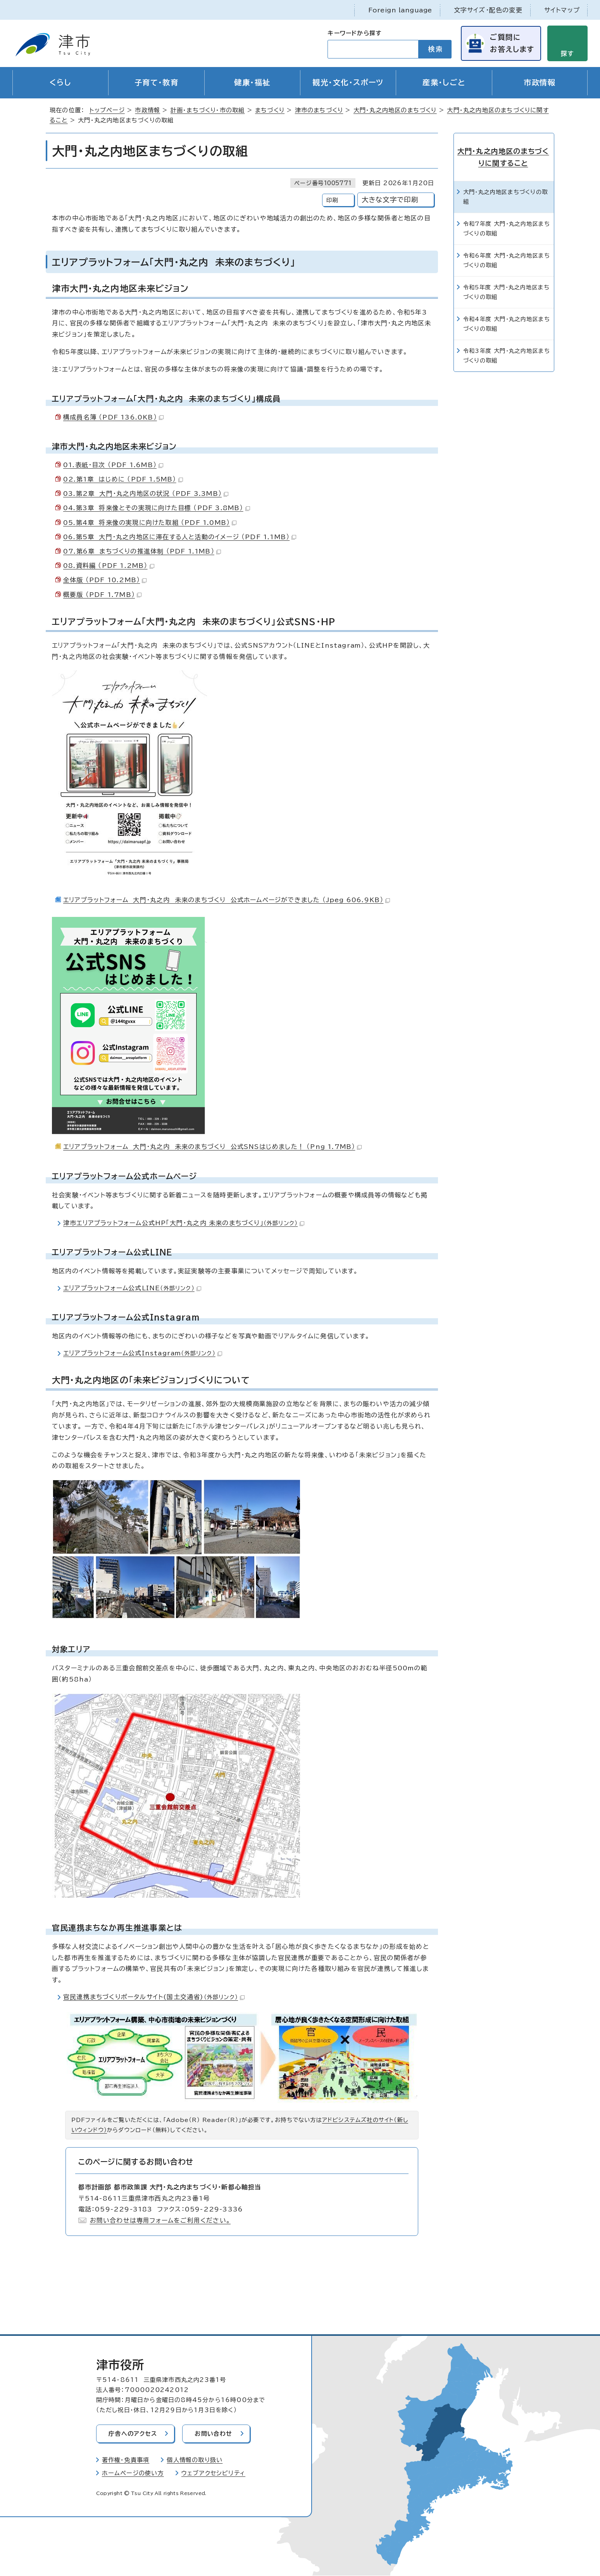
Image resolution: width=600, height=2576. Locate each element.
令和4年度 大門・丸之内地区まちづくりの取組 (506, 323)
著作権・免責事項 (126, 2460)
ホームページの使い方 (133, 2473)
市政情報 (539, 82)
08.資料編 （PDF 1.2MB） (108, 566)
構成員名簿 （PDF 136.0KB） (113, 417)
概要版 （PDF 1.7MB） (102, 595)
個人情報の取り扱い (194, 2460)
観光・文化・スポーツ (347, 82)
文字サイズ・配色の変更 (488, 10)
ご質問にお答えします (511, 43)
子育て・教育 (156, 82)
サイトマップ (562, 10)
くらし (60, 82)
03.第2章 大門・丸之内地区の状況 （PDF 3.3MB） (145, 494)
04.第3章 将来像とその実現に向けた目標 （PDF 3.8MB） (156, 508)
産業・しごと (444, 82)
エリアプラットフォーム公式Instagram (142, 1353)
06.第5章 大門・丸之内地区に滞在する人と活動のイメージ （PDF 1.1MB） (179, 537)
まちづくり (269, 110)
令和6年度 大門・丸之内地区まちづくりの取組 (506, 259)
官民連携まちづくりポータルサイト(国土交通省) (154, 1997)
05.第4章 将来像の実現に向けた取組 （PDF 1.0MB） (149, 522)
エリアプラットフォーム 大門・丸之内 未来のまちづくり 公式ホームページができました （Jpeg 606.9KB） (226, 900)
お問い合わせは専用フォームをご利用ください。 (160, 2221)
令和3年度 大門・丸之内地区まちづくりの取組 (506, 355)
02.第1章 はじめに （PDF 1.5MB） (123, 479)
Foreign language (400, 10)
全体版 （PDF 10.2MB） (105, 580)
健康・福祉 (252, 82)
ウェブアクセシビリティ (213, 2473)
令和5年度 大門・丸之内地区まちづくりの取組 (506, 291)
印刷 (332, 200)
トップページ (107, 110)
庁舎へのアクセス (133, 2434)
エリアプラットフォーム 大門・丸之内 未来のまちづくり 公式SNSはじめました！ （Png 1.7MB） (212, 1147)
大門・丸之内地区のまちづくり (395, 110)
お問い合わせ (214, 2434)
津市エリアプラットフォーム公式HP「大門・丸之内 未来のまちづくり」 (183, 1223)
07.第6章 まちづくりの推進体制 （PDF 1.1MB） (142, 552)
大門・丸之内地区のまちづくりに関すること (504, 157)
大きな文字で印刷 (390, 200)
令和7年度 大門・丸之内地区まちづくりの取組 (506, 228)
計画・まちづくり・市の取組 (208, 110)
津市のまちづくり (319, 110)
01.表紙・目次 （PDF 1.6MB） (113, 465)
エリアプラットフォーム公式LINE (132, 1288)
